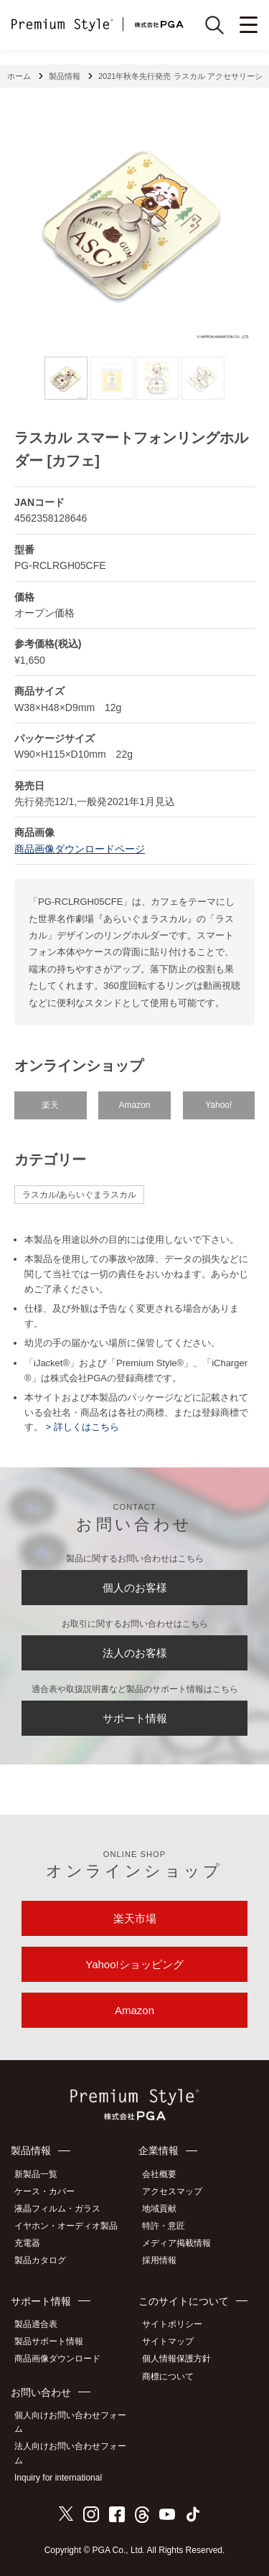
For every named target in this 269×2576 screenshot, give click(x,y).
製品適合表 (35, 2324)
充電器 (27, 2243)
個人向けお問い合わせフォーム (70, 2422)
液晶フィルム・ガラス (57, 2209)
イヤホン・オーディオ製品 (66, 2226)
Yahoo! (218, 1105)
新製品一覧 (35, 2174)
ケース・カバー (44, 2191)
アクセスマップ (172, 2191)
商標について (168, 2376)
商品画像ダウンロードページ (79, 849)
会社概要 (159, 2174)
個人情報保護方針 (176, 2359)
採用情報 (159, 2260)
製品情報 (64, 76)
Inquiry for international (58, 2478)
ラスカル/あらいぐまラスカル (79, 1195)
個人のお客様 (135, 1587)
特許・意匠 (163, 2226)
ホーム (19, 76)
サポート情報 (135, 1718)
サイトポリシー (172, 2324)
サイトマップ (168, 2341)
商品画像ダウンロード (57, 2359)
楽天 (50, 1105)
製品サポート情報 (48, 2341)
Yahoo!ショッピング (134, 1964)
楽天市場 (134, 1918)
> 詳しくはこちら (81, 1426)
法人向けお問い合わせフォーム (70, 2453)
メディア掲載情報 (176, 2243)
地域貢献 (159, 2209)
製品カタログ (40, 2260)
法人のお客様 (135, 1653)
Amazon (134, 1105)
